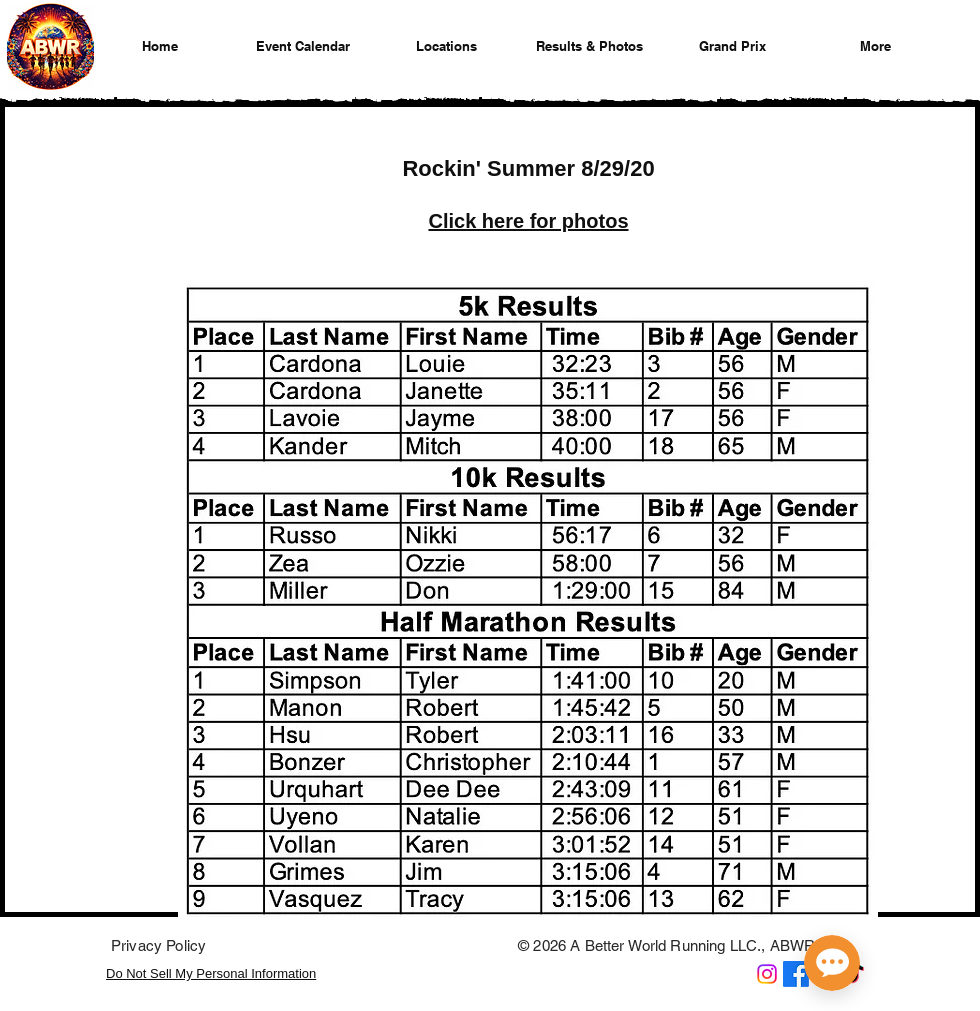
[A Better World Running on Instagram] (767, 974)
